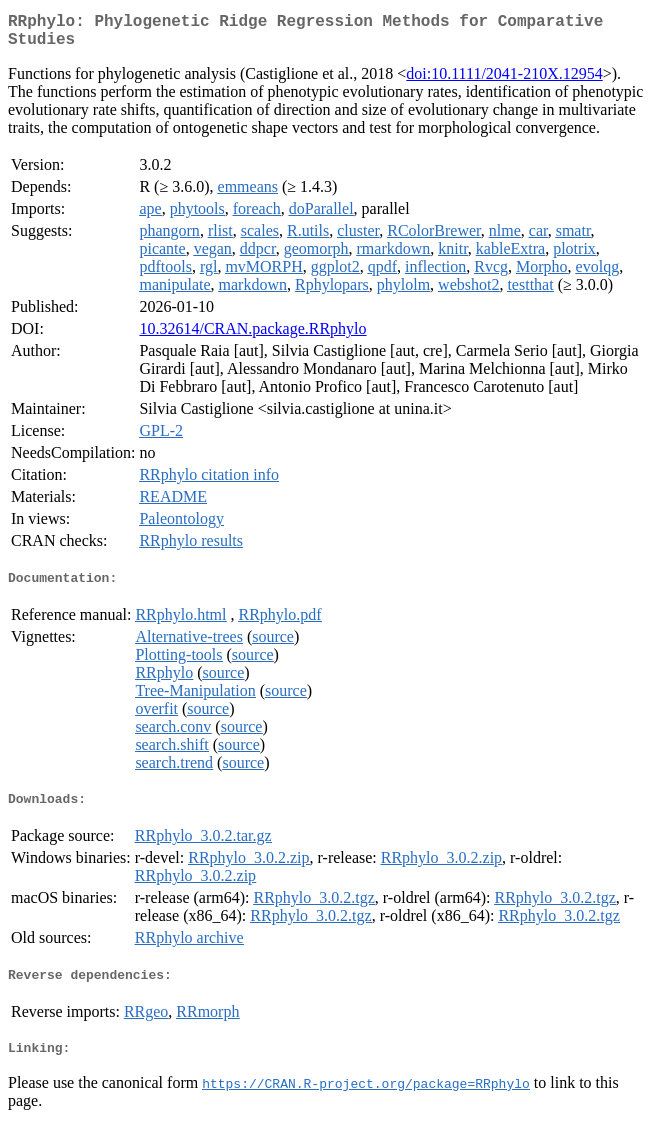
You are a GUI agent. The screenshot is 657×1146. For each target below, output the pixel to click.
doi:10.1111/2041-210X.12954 (504, 81)
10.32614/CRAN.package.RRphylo (252, 336)
